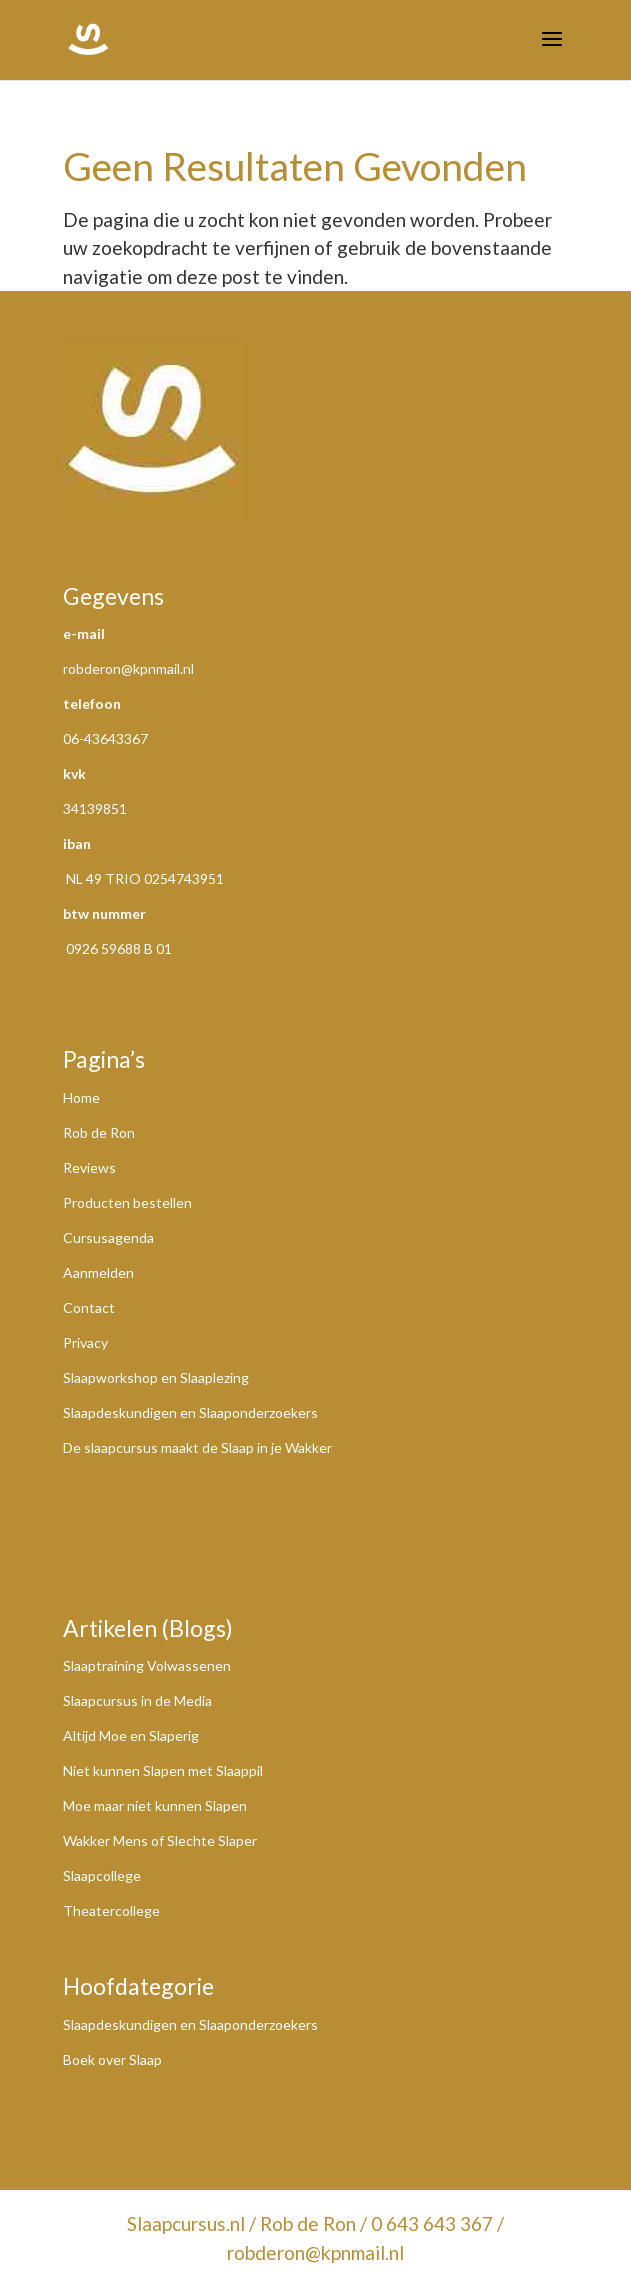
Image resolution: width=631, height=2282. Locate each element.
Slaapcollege (102, 1875)
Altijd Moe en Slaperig (131, 1735)
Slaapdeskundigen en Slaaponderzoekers (190, 1412)
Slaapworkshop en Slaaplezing (156, 1377)
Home (81, 1097)
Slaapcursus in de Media (137, 1700)
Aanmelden (98, 1272)
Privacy (85, 1342)
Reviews (89, 1167)
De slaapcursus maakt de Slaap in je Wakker (197, 1447)
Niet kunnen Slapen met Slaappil (163, 1770)
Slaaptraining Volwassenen (147, 1665)
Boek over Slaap (112, 2059)
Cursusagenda (108, 1237)
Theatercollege (111, 1910)
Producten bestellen (127, 1202)
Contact (89, 1307)
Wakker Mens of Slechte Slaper (160, 1840)
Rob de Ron (99, 1132)
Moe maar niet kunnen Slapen (155, 1805)
